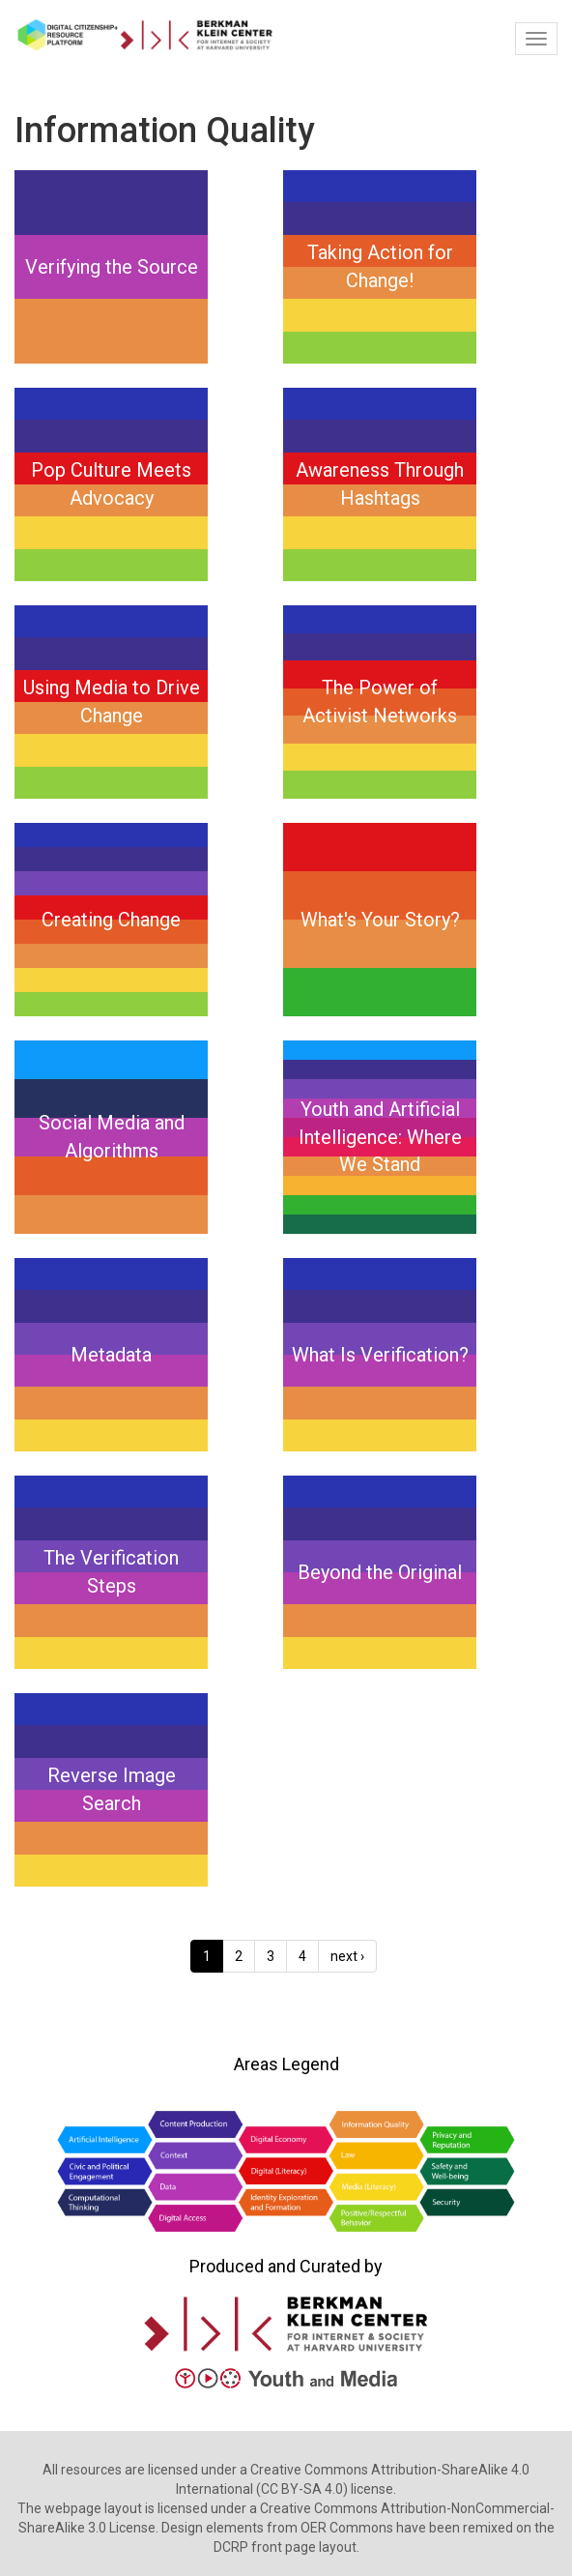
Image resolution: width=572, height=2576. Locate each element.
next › (347, 1956)
